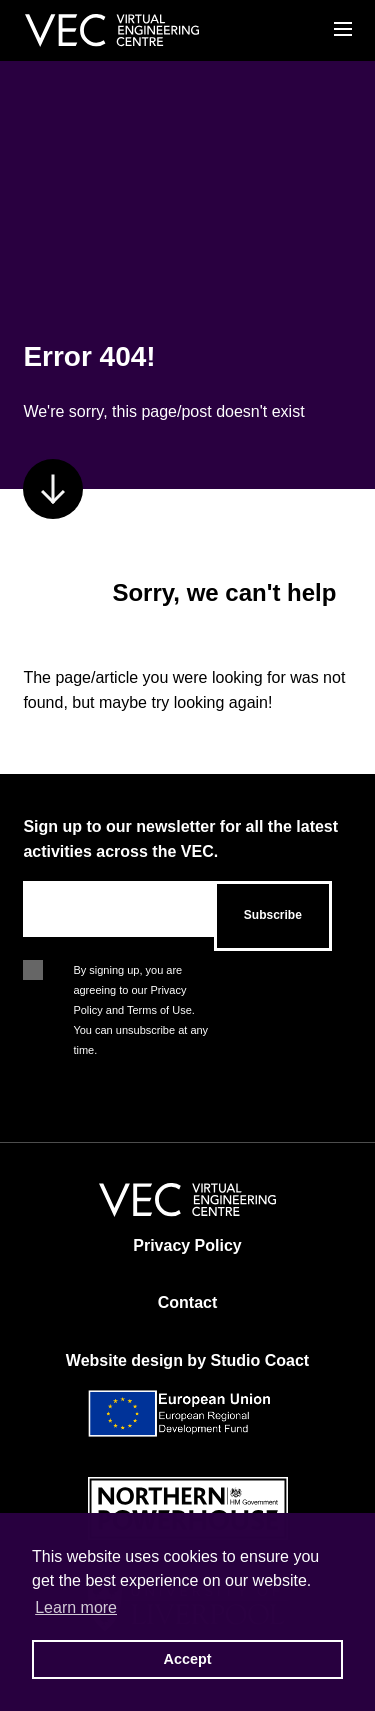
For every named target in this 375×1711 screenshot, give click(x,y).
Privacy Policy (187, 1245)
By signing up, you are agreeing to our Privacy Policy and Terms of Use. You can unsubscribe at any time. (140, 972)
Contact (188, 1302)
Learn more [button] (76, 1607)
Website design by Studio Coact (187, 1360)
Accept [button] (188, 1659)
